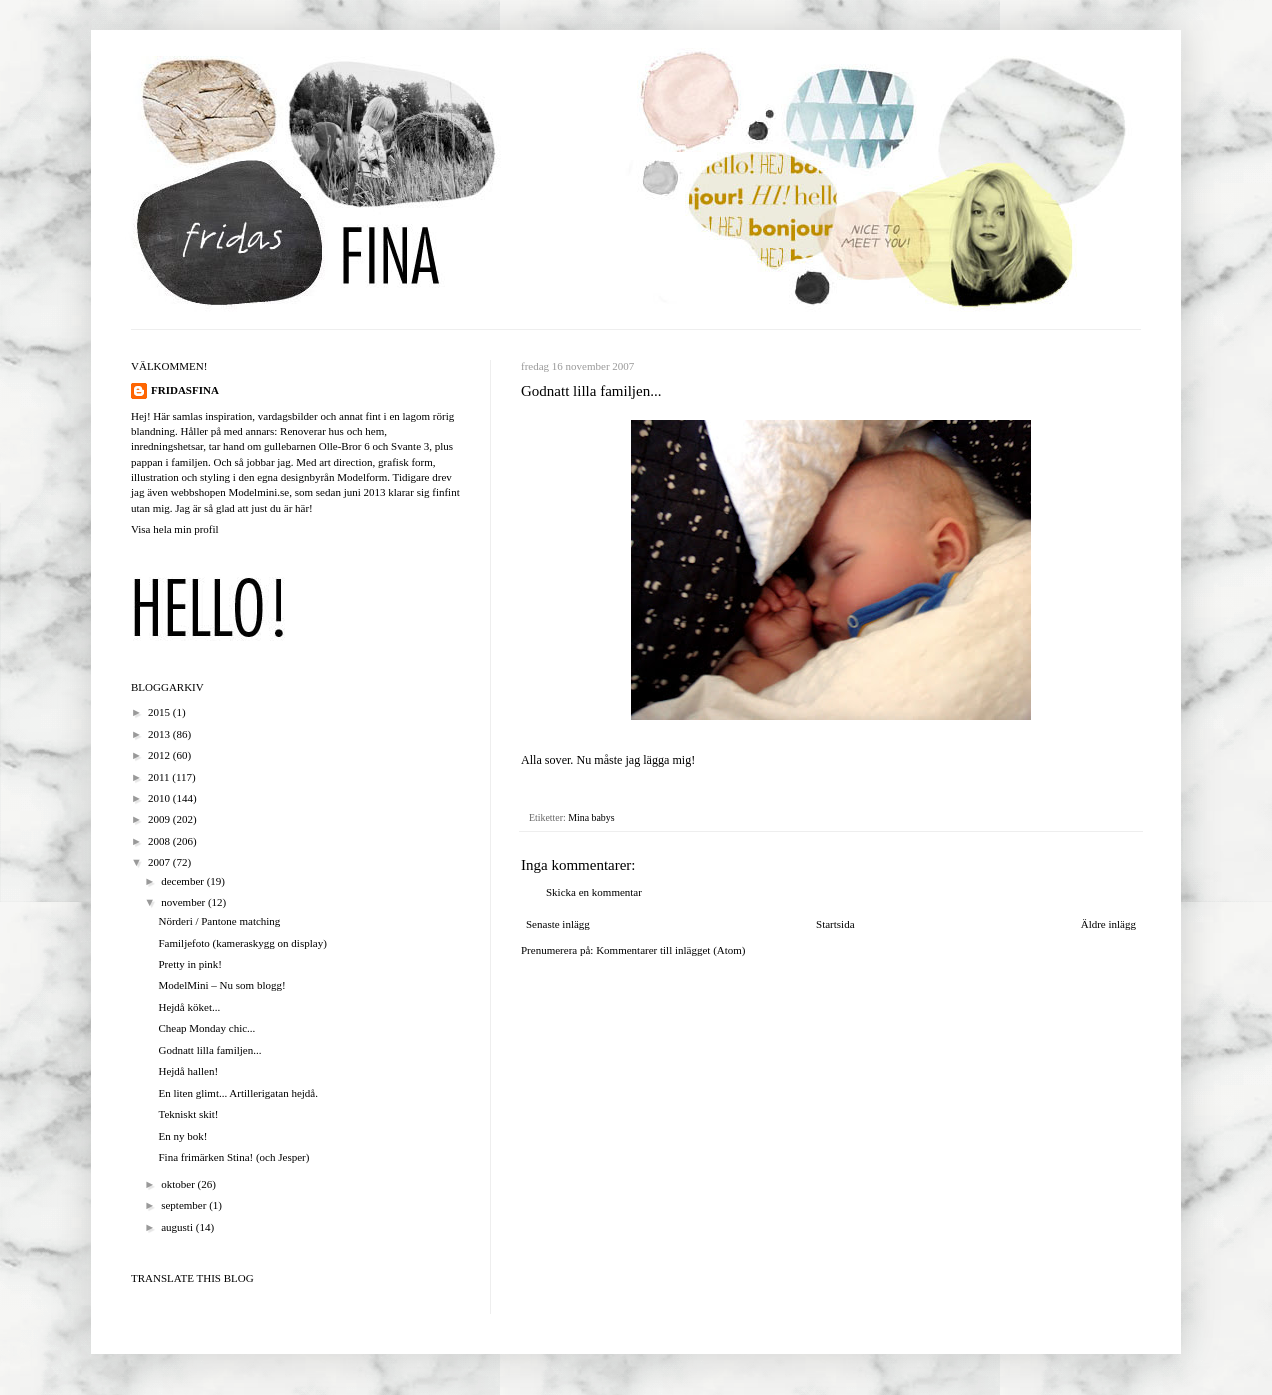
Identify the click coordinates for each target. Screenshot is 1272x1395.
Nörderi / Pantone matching (219, 921)
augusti (178, 1227)
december (184, 881)
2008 (160, 841)
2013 (160, 734)
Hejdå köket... (189, 1007)
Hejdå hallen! (188, 1071)
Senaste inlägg (558, 924)
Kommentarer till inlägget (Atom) (670, 950)
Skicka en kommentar (594, 892)
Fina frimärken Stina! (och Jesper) (233, 1157)
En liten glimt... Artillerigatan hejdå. (237, 1093)
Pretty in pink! (190, 964)
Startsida (835, 924)
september (185, 1205)
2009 (160, 819)
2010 (160, 798)
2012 (160, 755)
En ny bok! (182, 1136)
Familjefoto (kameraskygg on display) (242, 943)
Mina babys (591, 817)
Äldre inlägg (1108, 924)
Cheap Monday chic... (206, 1028)
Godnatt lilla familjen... (209, 1050)
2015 (160, 712)
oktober (179, 1184)
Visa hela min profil (175, 529)
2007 (160, 862)
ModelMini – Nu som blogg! (221, 985)
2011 (160, 777)
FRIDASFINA (185, 390)
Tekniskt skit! (188, 1114)
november (184, 902)
